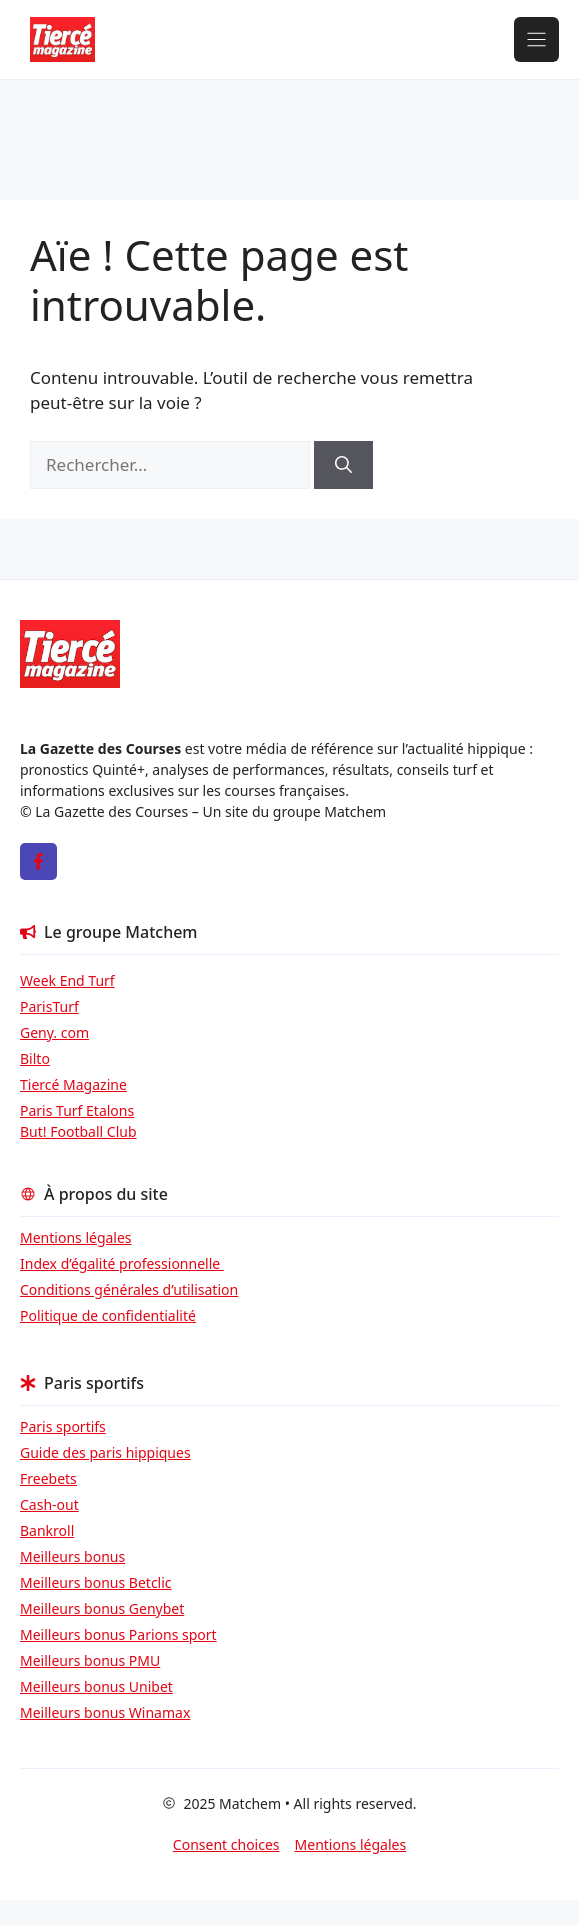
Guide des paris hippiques (105, 1452)
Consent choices (226, 1844)
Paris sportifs (63, 1426)
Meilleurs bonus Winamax (105, 1712)
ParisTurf (49, 1006)
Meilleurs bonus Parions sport (118, 1634)
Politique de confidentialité (108, 1315)
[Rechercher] (343, 465)
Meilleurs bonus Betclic (96, 1582)
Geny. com (54, 1032)
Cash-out (49, 1504)
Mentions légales (76, 1237)
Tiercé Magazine (73, 1084)
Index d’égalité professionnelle (122, 1263)
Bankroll (47, 1530)
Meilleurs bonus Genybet (102, 1608)
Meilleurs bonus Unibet (96, 1686)
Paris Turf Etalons (77, 1110)
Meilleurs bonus (72, 1556)
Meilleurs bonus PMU (90, 1660)
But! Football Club (78, 1131)
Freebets (48, 1478)
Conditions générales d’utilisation (129, 1289)
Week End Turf (67, 980)
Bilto (35, 1058)
